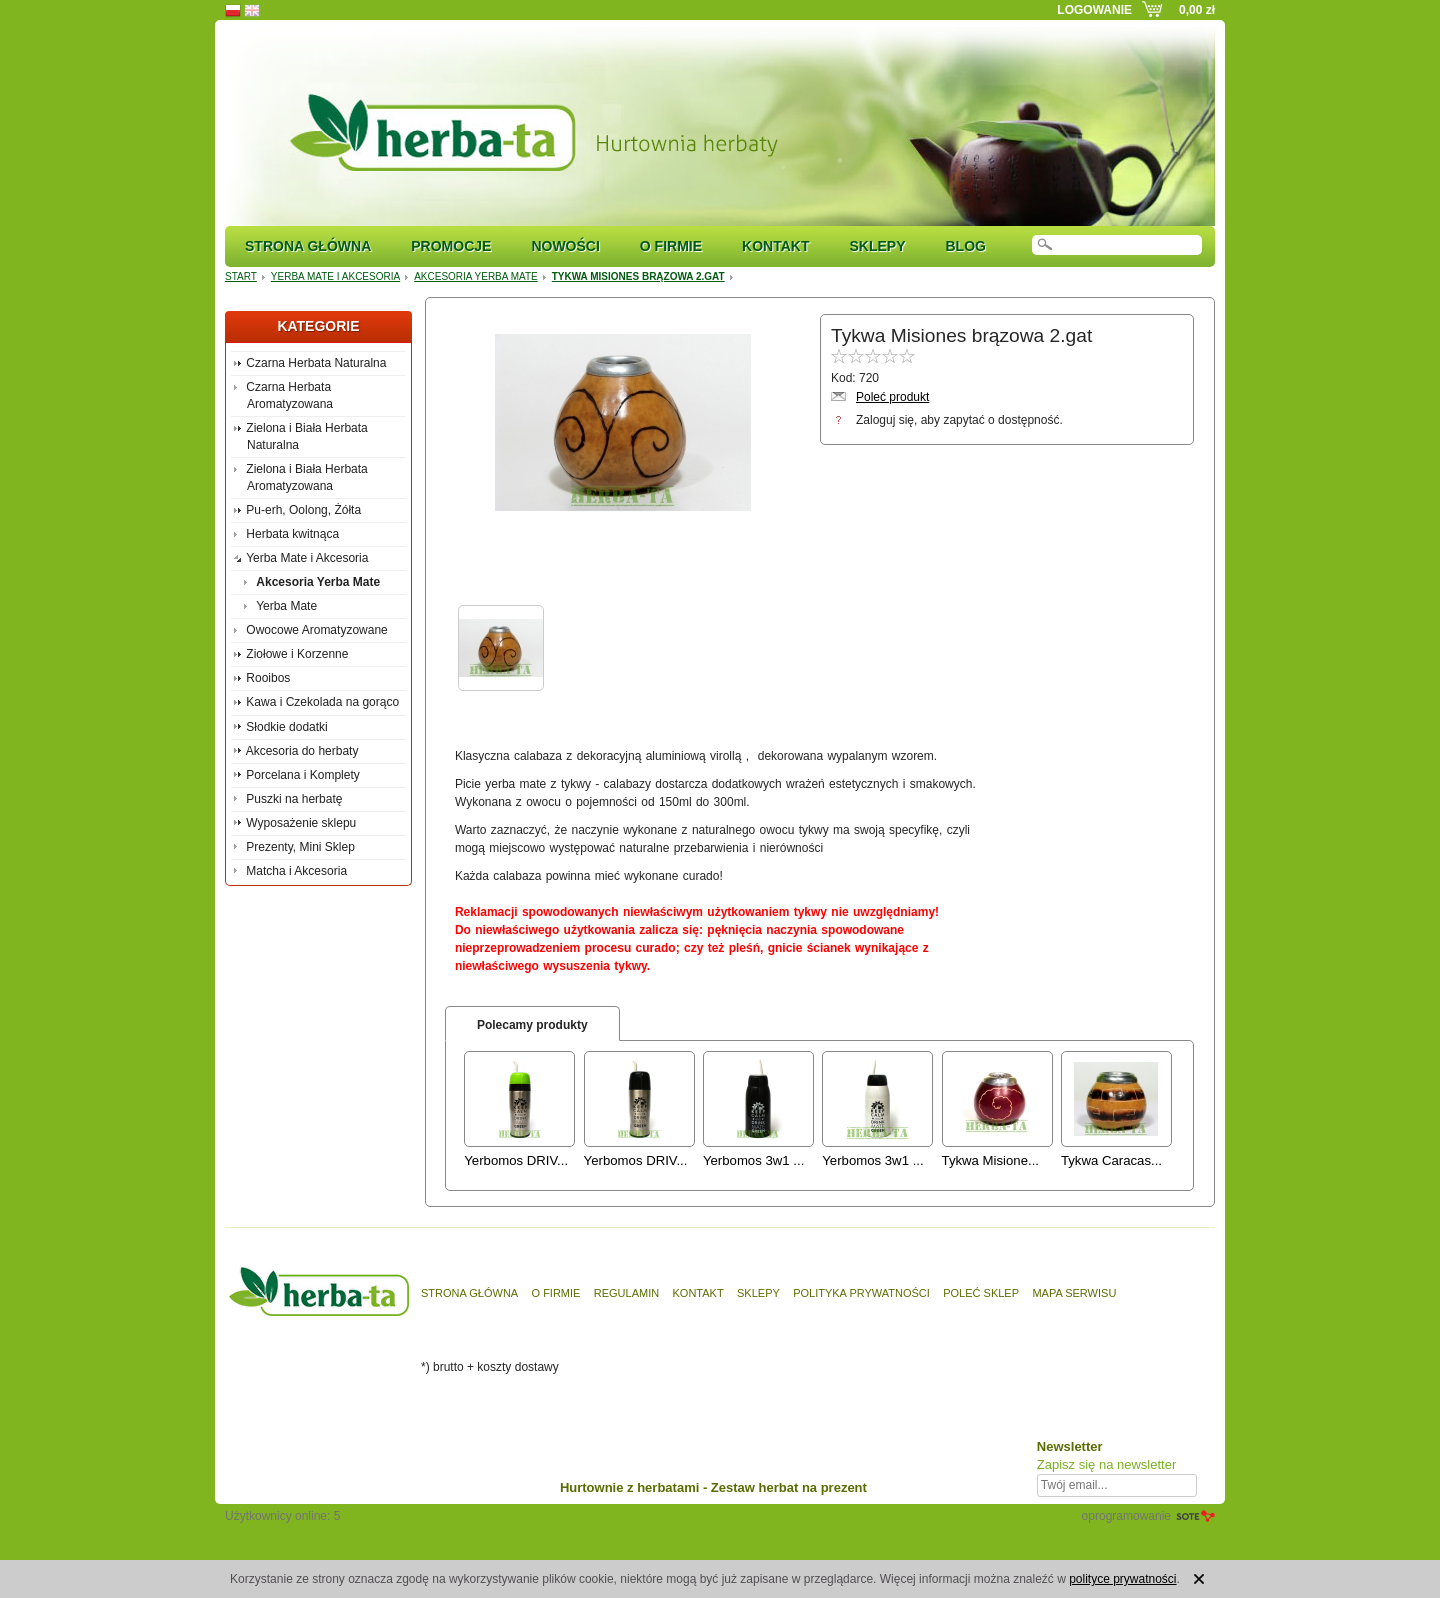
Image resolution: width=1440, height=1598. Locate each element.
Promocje (451, 246)
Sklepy (877, 246)
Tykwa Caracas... (1111, 1160)
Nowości (565, 246)
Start (241, 276)
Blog (965, 246)
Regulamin (626, 1293)
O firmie (671, 246)
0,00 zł (1197, 10)
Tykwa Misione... (990, 1160)
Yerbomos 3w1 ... (753, 1160)
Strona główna (308, 246)
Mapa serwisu (1074, 1293)
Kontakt (775, 246)
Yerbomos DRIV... (516, 1160)
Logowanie (1094, 10)
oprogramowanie (1126, 1516)
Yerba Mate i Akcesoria (335, 276)
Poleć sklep (981, 1293)
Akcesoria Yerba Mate (476, 276)
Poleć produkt (892, 397)
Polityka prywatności (861, 1293)
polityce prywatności (1122, 1579)
